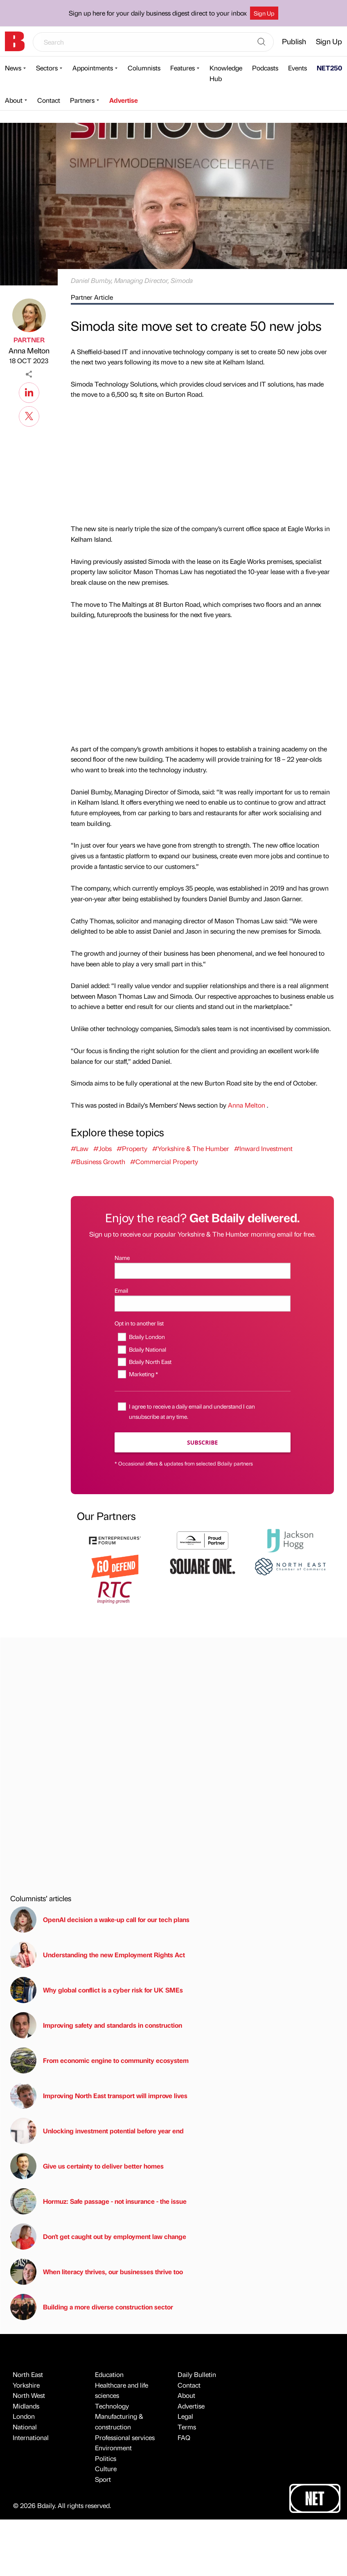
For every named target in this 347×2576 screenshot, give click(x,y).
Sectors (47, 67)
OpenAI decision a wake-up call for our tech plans (99, 1920)
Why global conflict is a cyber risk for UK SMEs (96, 1990)
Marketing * (143, 1373)
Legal (185, 2416)
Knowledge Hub (226, 73)
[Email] (203, 1304)
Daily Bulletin (197, 2374)
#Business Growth (98, 1161)
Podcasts (265, 67)
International (31, 2437)
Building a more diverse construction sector (91, 2307)
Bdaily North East (150, 1361)
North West (29, 2395)
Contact (48, 100)
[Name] (203, 1271)
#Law (79, 1148)
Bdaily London (147, 1336)
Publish (294, 41)
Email (121, 1290)
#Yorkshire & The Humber (190, 1148)
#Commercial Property (164, 1161)
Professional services (125, 2437)
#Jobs (102, 1148)
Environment (113, 2447)
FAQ (184, 2437)
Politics (105, 2458)
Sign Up (264, 13)
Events (297, 67)
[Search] (261, 42)
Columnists (144, 67)
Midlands (26, 2406)
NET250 (329, 67)
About (14, 100)
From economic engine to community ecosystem (99, 2060)
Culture (106, 2468)
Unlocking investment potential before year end (97, 2131)
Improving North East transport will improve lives (98, 2096)
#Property (132, 1148)
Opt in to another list (139, 1323)
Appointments (92, 67)
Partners (82, 100)
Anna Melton (29, 350)
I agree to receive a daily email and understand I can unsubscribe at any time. (192, 1411)
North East (28, 2374)
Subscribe (202, 1442)
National (25, 2426)
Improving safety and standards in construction (96, 2025)
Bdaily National (147, 1349)
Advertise (123, 100)
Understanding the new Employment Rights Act (97, 1955)
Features (182, 67)
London (24, 2416)
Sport (103, 2479)
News (13, 67)
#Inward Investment (263, 1148)
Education (109, 2374)
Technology (112, 2406)
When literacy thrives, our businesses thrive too (96, 2272)
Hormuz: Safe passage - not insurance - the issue (98, 2201)
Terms (187, 2426)
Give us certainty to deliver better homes (87, 2166)
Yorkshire (26, 2385)
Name (122, 1257)
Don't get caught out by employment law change (98, 2236)
